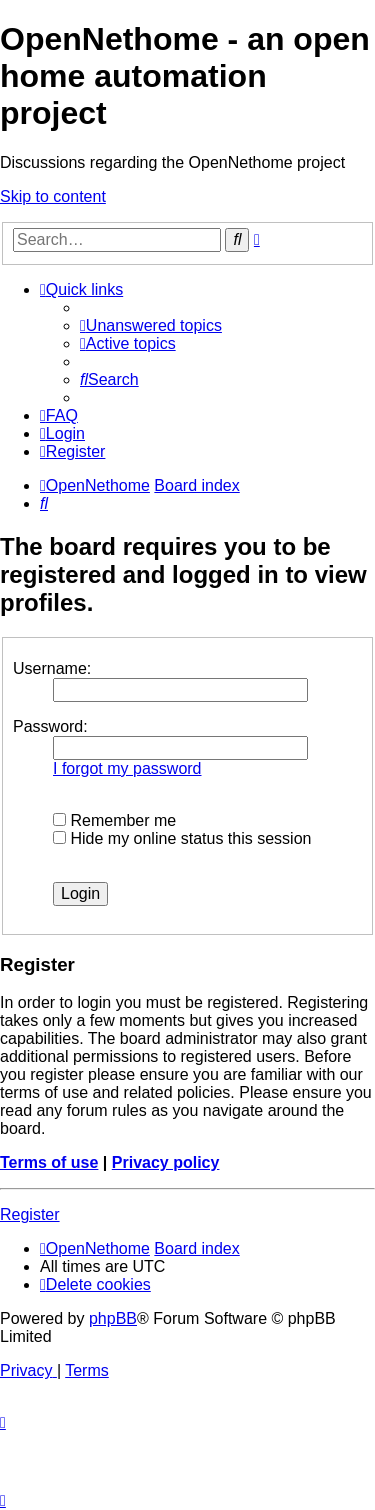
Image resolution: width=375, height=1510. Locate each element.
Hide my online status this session (182, 838)
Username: (52, 668)
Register (30, 1214)
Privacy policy (166, 1162)
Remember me (114, 820)
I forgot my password (127, 768)
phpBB (113, 1318)
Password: (50, 726)
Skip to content (53, 196)
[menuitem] (151, 325)
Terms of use (49, 1162)
